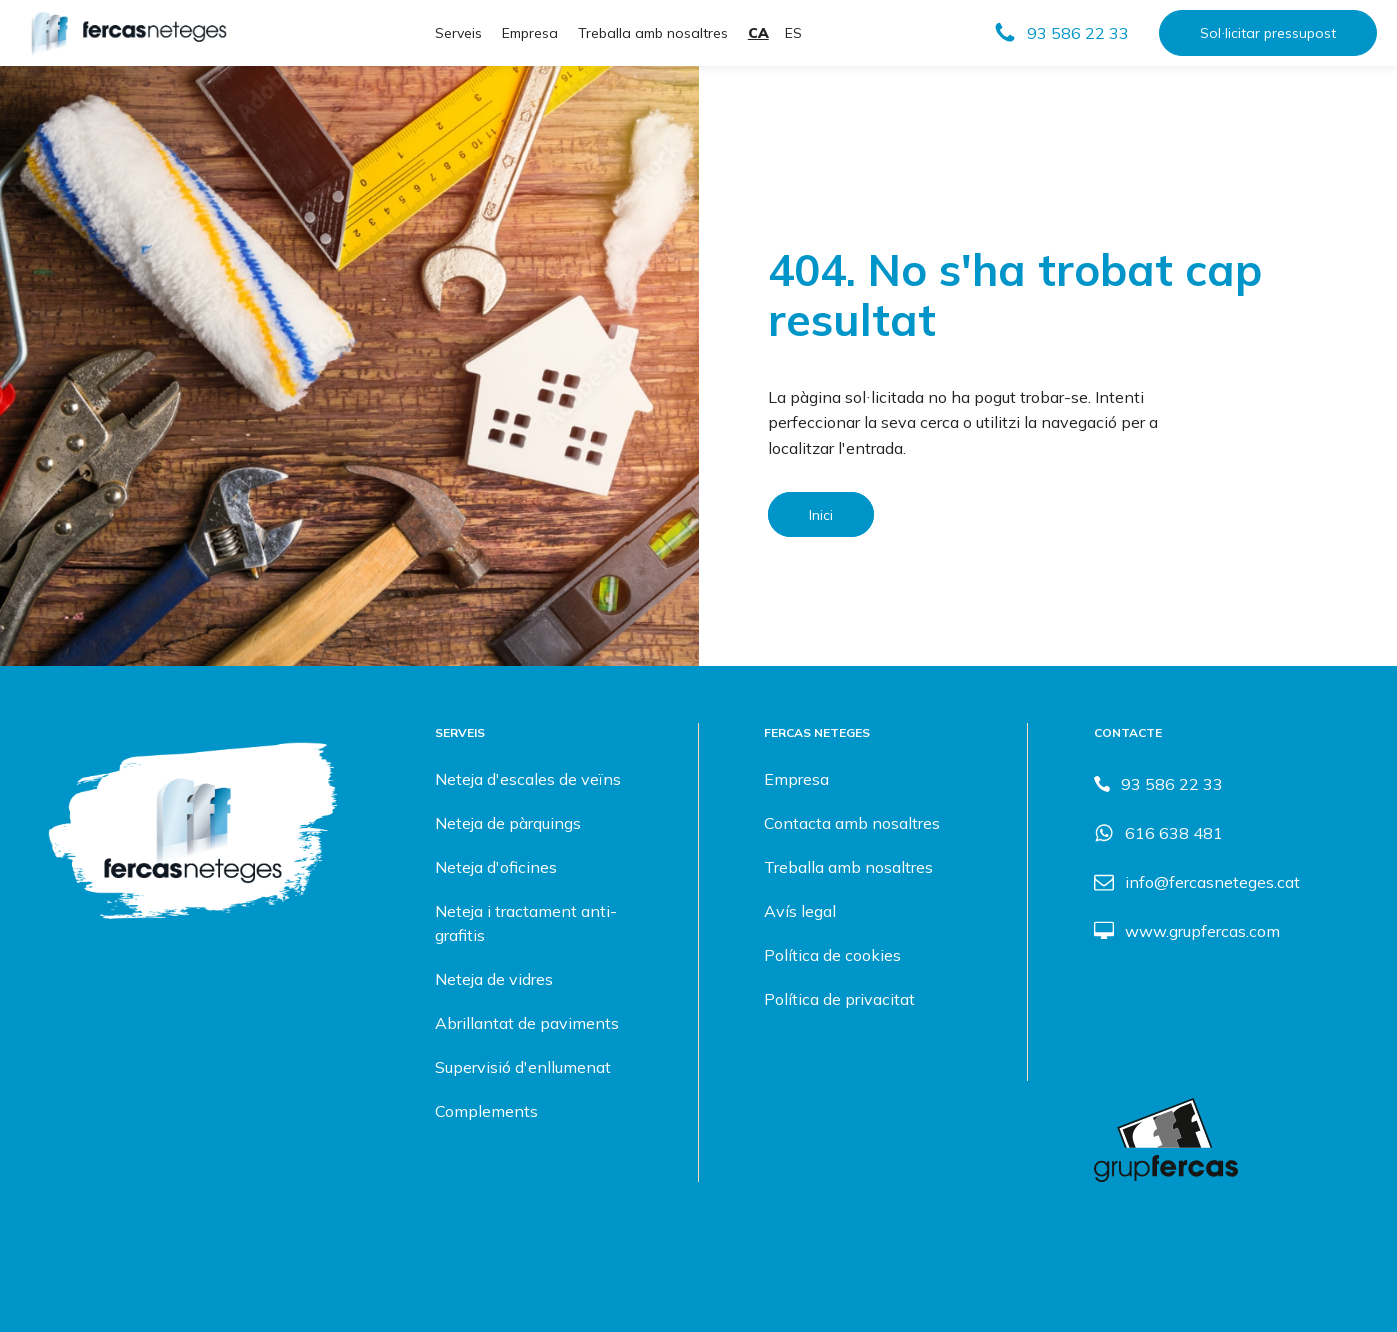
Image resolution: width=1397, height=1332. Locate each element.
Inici (821, 514)
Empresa (530, 33)
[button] (1061, 33)
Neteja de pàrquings (508, 823)
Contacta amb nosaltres (852, 823)
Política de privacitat (839, 999)
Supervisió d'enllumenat (523, 1067)
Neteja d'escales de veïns (528, 779)
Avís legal (800, 911)
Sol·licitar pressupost (1268, 33)
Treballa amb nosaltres (653, 33)
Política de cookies (832, 955)
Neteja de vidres (494, 979)
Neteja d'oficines (496, 867)
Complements (486, 1111)
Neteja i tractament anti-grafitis (526, 923)
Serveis (458, 33)
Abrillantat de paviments (527, 1023)
